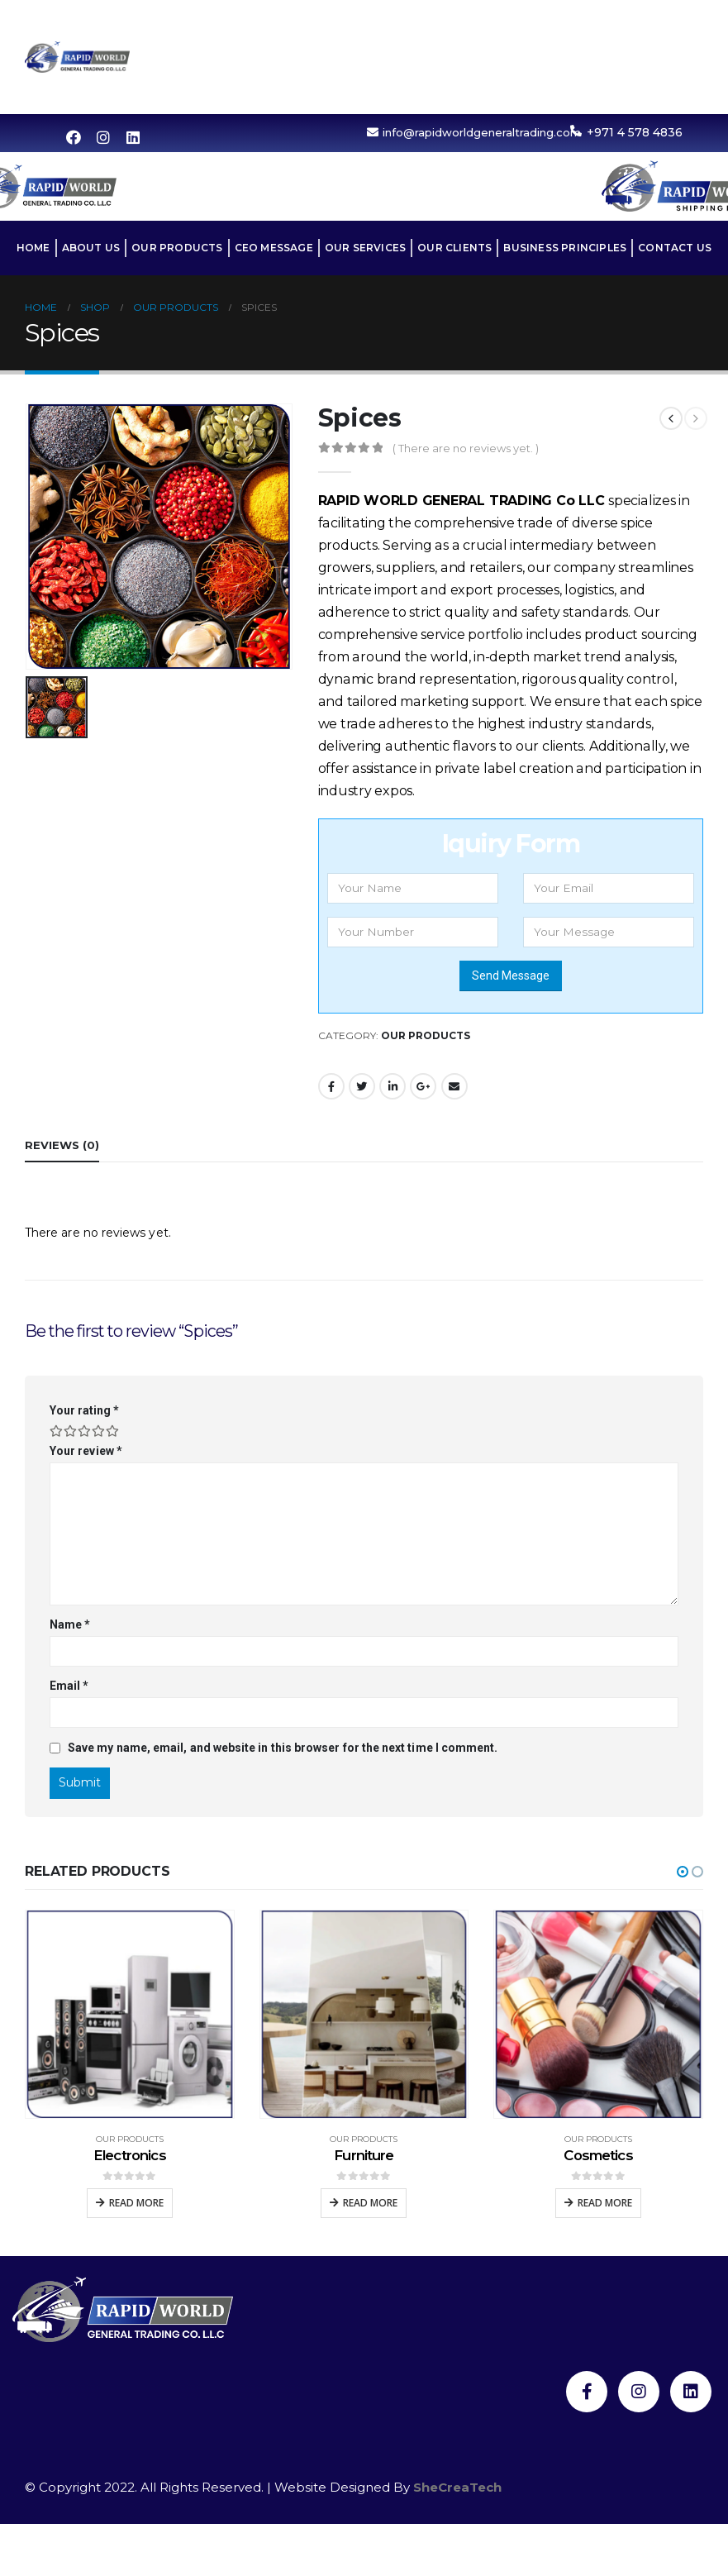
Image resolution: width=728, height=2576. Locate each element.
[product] (130, 2015)
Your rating (84, 1410)
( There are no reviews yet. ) (466, 448)
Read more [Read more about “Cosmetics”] (605, 2203)
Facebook (331, 1086)
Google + (423, 1086)
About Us (457, 18)
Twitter (362, 1086)
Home (387, 18)
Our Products (555, 18)
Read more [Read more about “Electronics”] (136, 2203)
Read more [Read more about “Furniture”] (370, 2203)
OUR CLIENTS (519, 56)
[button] (682, 1872)
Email (454, 1086)
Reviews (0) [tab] (62, 1145)
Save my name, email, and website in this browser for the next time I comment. (282, 1747)
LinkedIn (392, 1086)
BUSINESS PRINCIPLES (642, 56)
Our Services (416, 56)
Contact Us (542, 94)
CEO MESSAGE (664, 18)
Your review (86, 1450)
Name (70, 1624)
